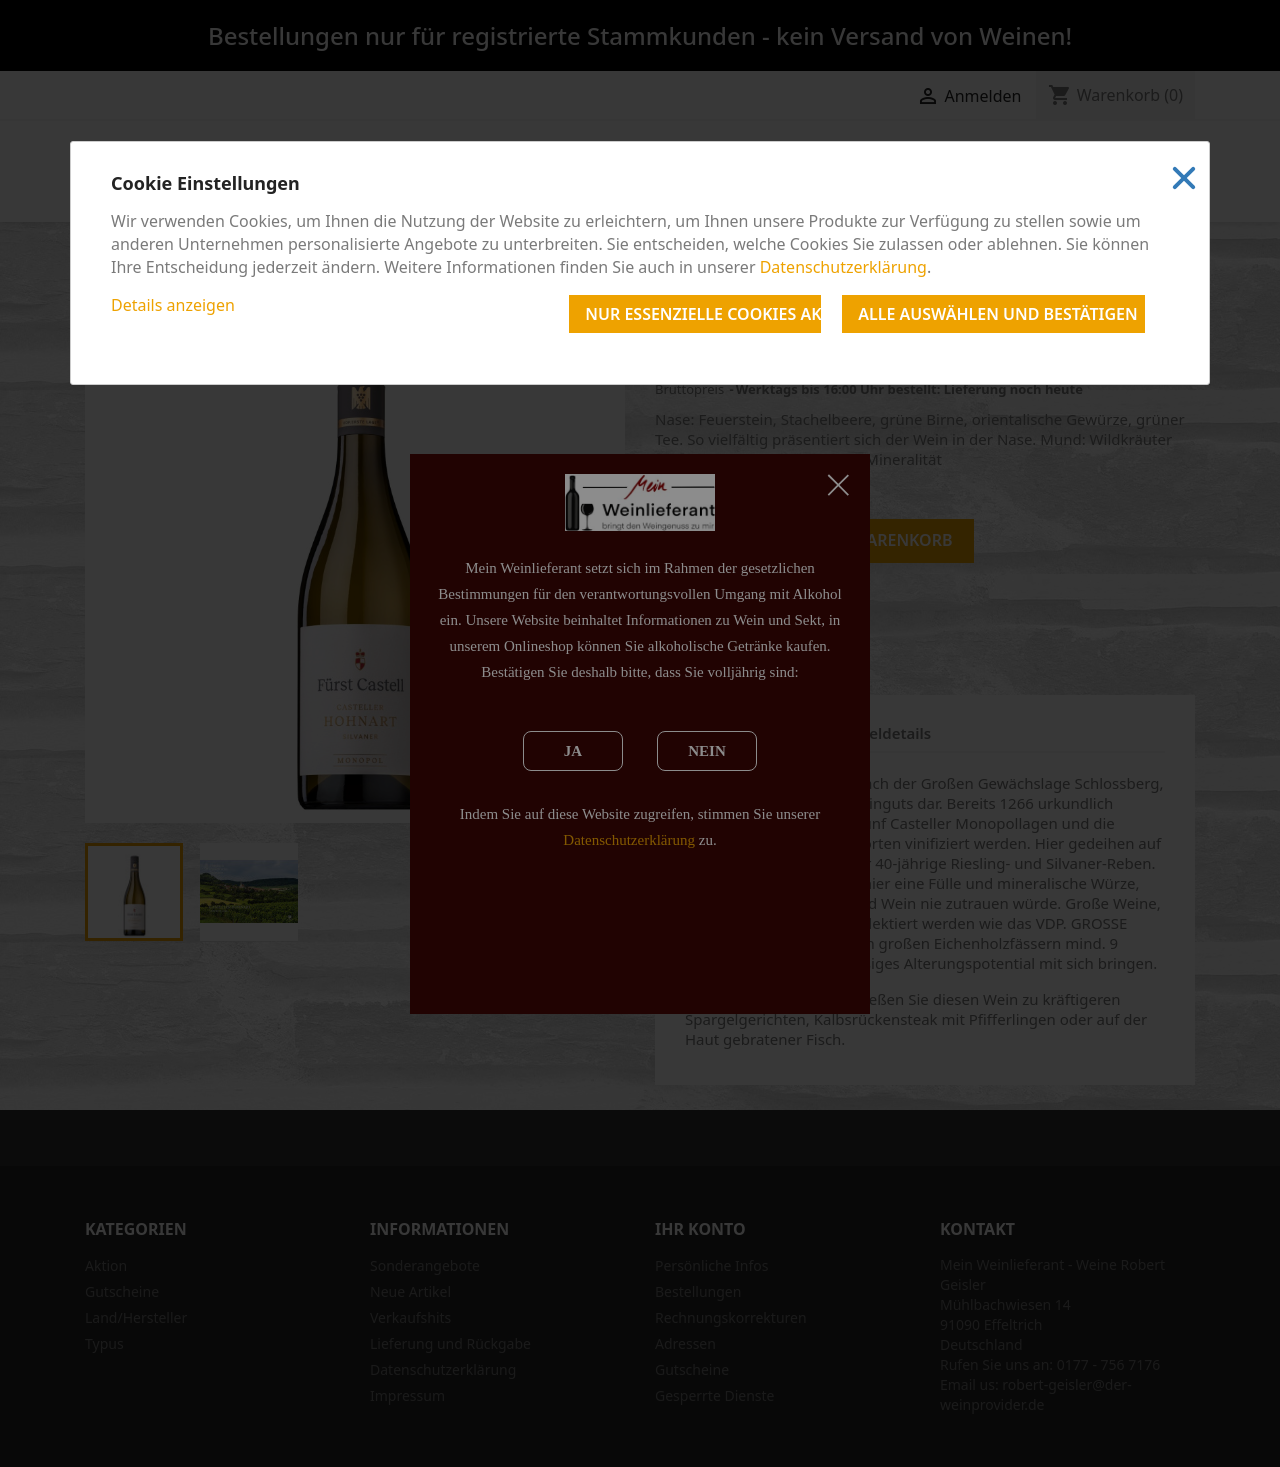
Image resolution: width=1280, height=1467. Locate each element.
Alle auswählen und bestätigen (997, 314)
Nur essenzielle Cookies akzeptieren (703, 314)
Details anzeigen (173, 305)
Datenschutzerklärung (843, 267)
